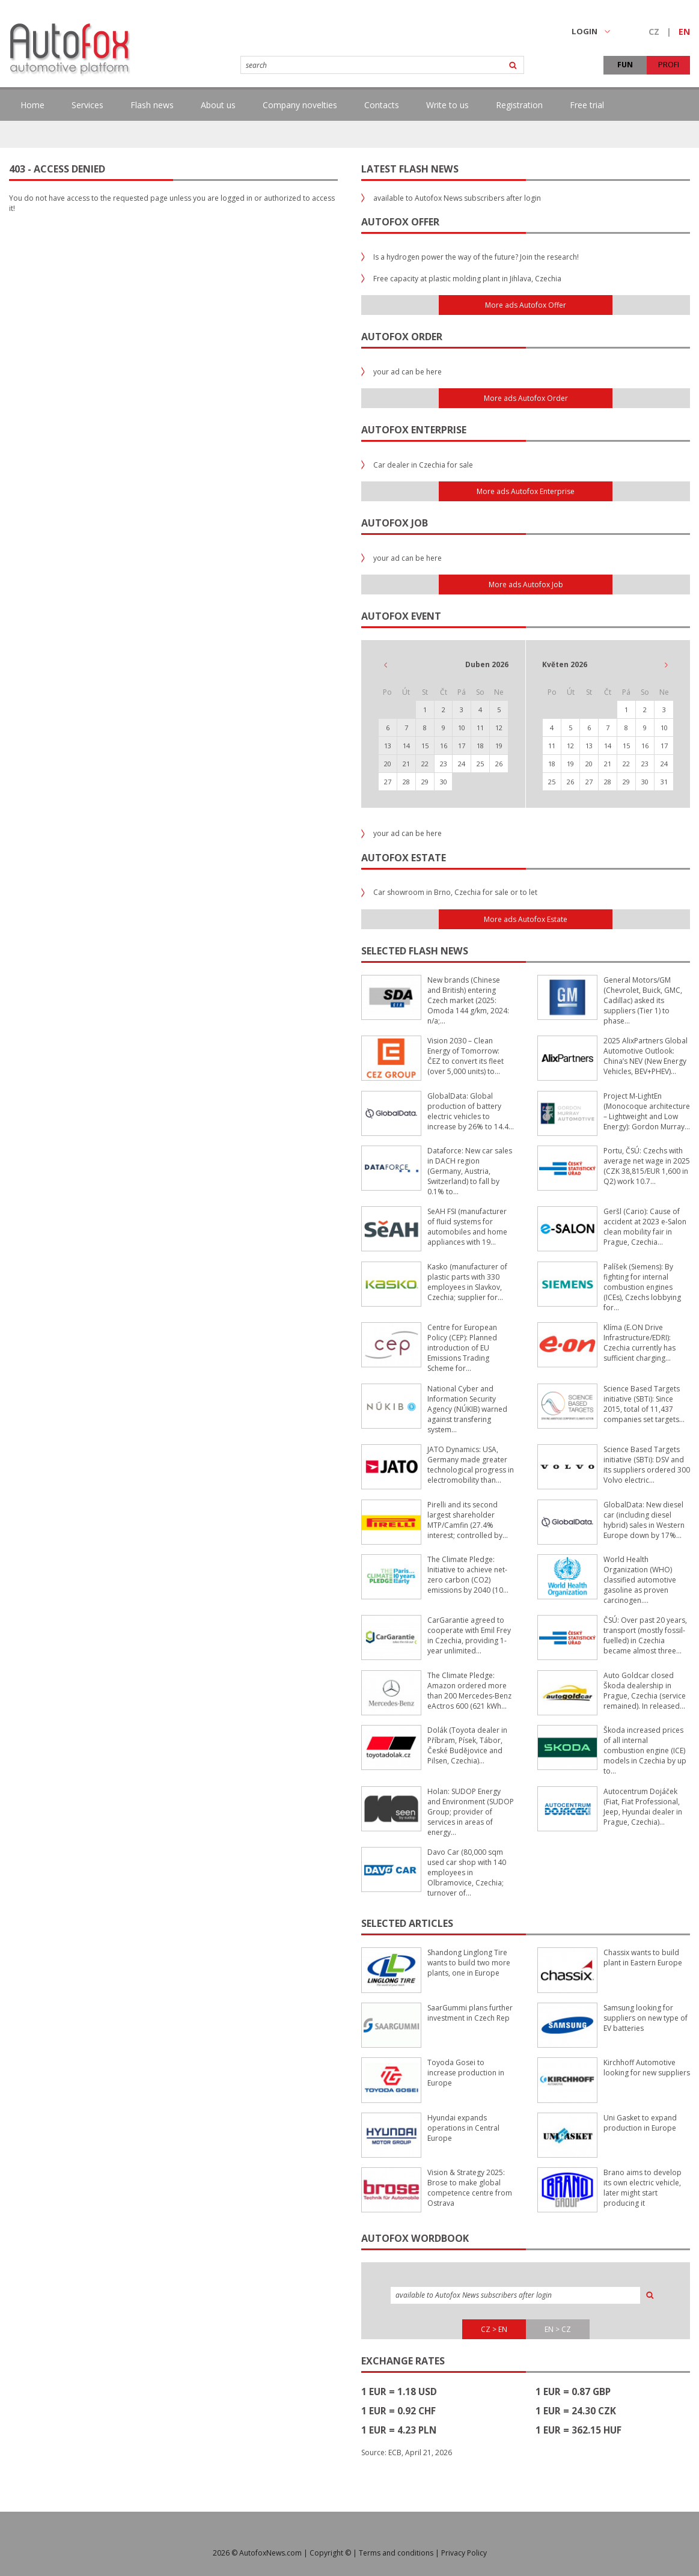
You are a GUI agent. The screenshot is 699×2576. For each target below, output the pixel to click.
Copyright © (330, 2553)
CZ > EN (494, 2329)
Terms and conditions (396, 2553)
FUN (625, 65)
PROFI (668, 65)
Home (32, 105)
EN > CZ (558, 2329)
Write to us (447, 105)
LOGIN (591, 31)
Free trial (587, 105)
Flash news (152, 105)
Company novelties (300, 105)
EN (684, 31)
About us (218, 105)
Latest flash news (410, 168)
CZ (654, 31)
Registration (519, 105)
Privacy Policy (464, 2553)
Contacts (381, 105)
